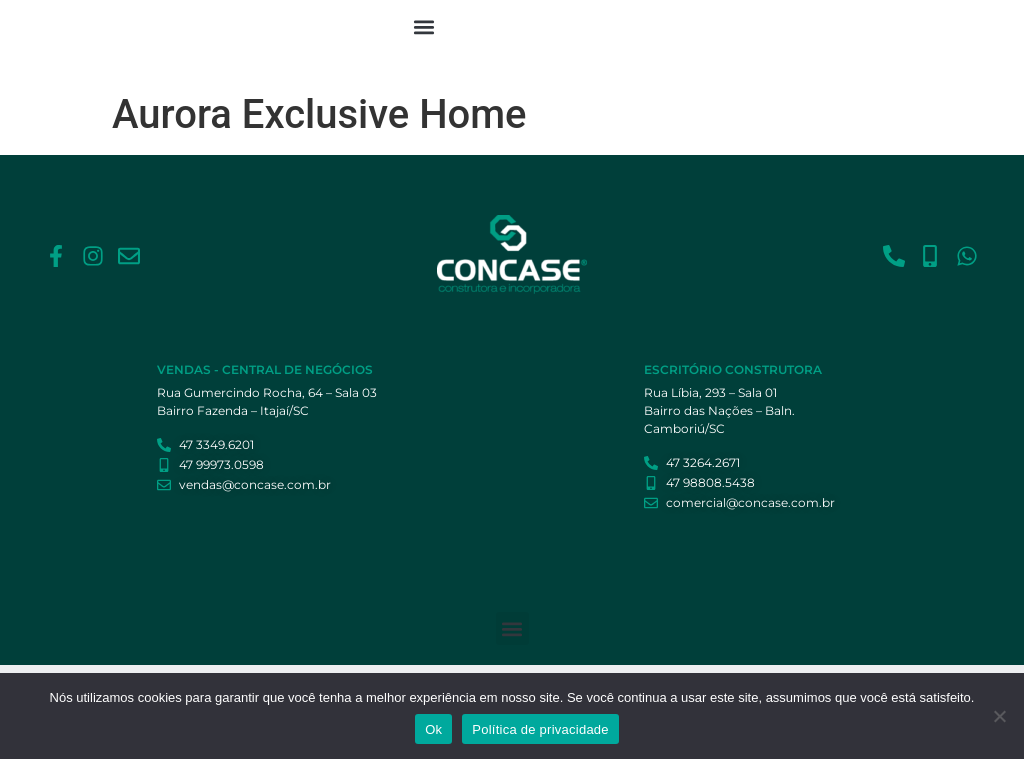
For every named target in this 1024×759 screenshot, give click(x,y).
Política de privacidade (540, 729)
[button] (423, 26)
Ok (433, 729)
